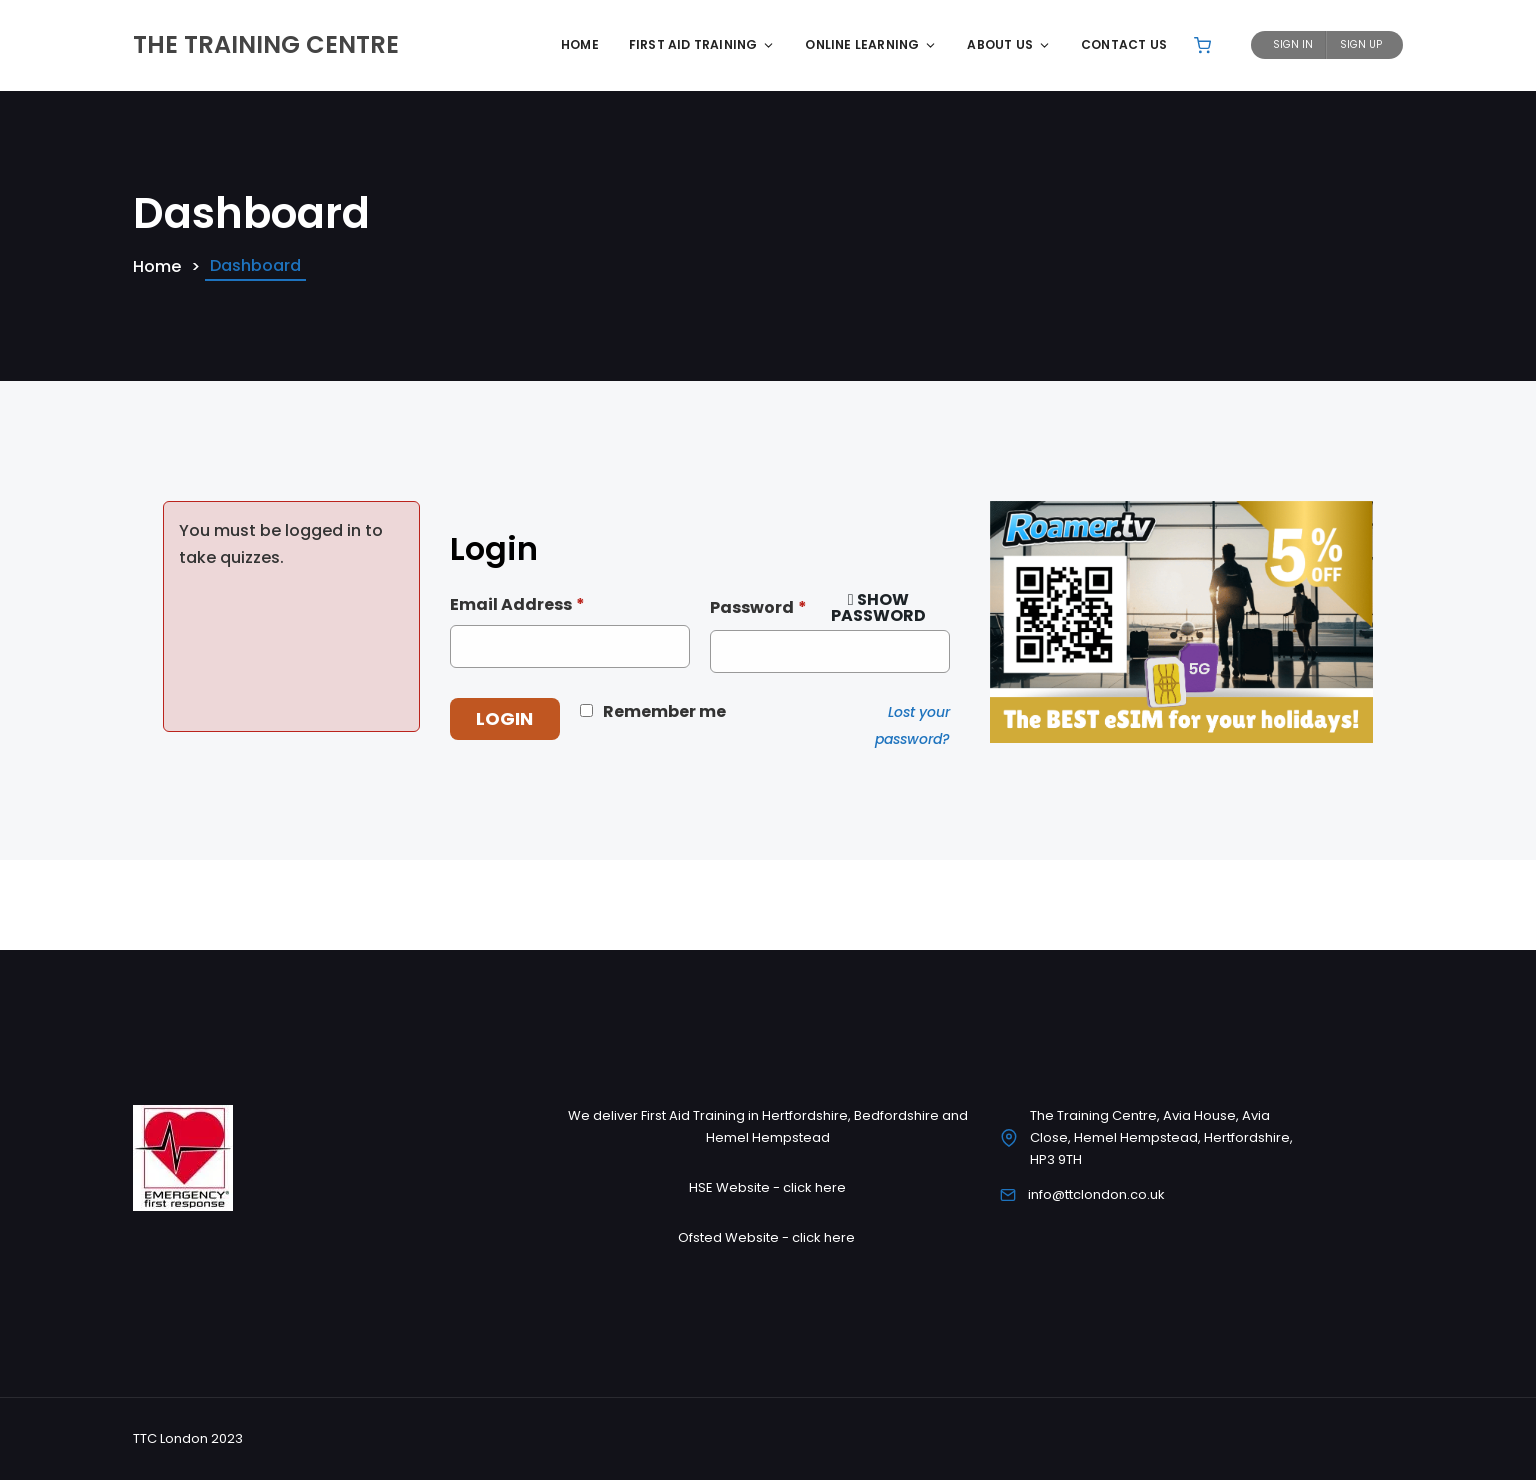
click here (814, 1187)
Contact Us (1124, 44)
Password (758, 607)
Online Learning (871, 44)
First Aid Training (702, 44)
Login (504, 718)
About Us (1009, 44)
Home (580, 44)
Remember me (664, 711)
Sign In (1293, 44)
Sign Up (1361, 44)
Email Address (517, 604)
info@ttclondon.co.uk (1096, 1194)
